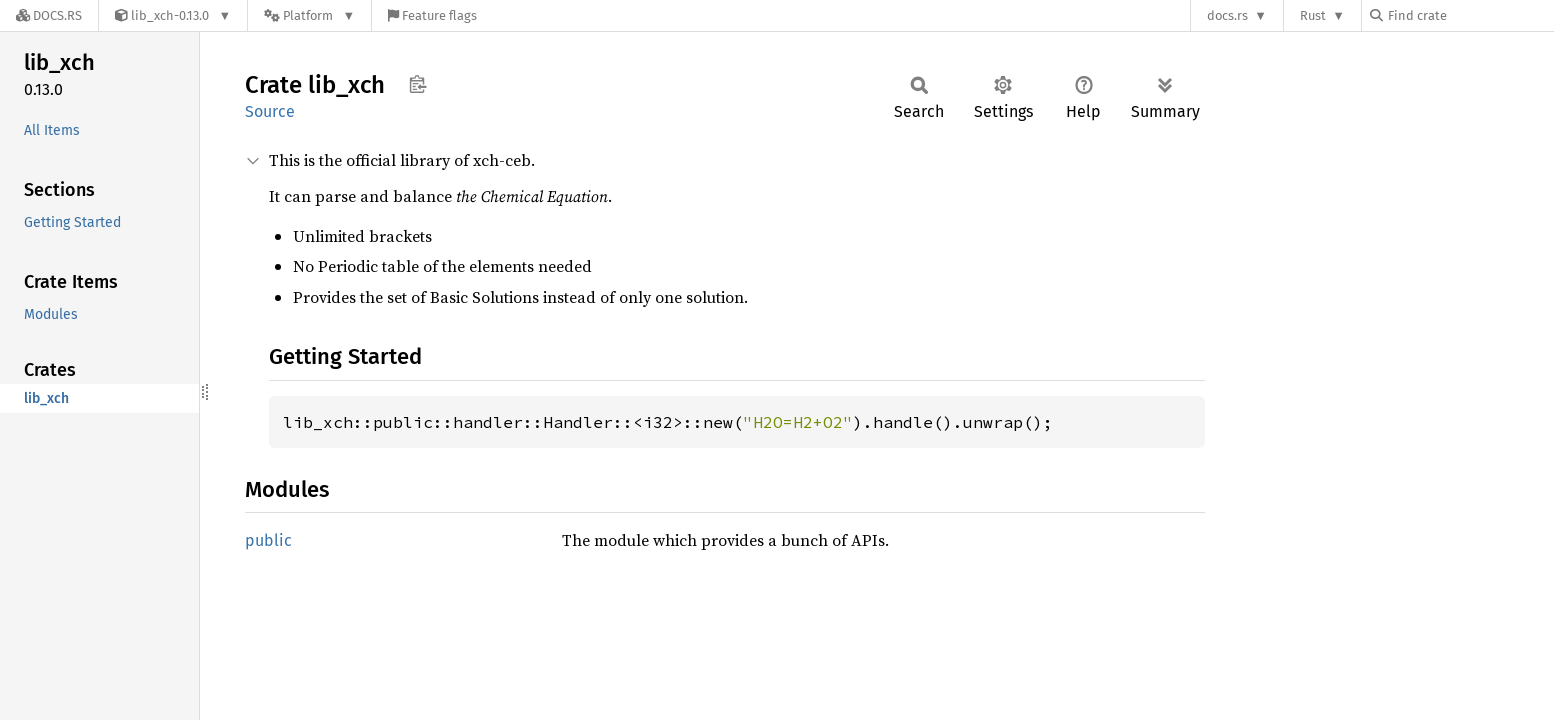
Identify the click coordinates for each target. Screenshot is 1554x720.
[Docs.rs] (49, 15)
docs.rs (1227, 15)
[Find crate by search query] (1470, 15)
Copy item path (417, 84)
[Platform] (309, 15)
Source (270, 111)
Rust (1313, 15)
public (268, 540)
